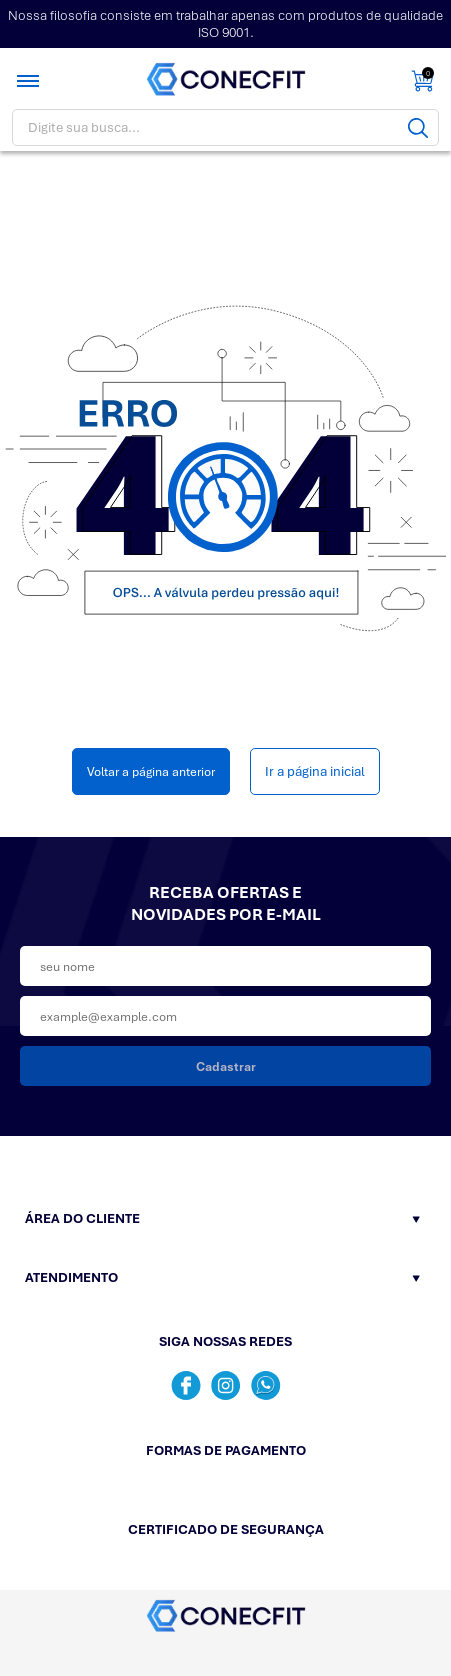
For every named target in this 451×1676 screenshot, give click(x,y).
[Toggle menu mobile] (30, 81)
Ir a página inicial (315, 771)
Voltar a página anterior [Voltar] (151, 771)
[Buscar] (418, 127)
